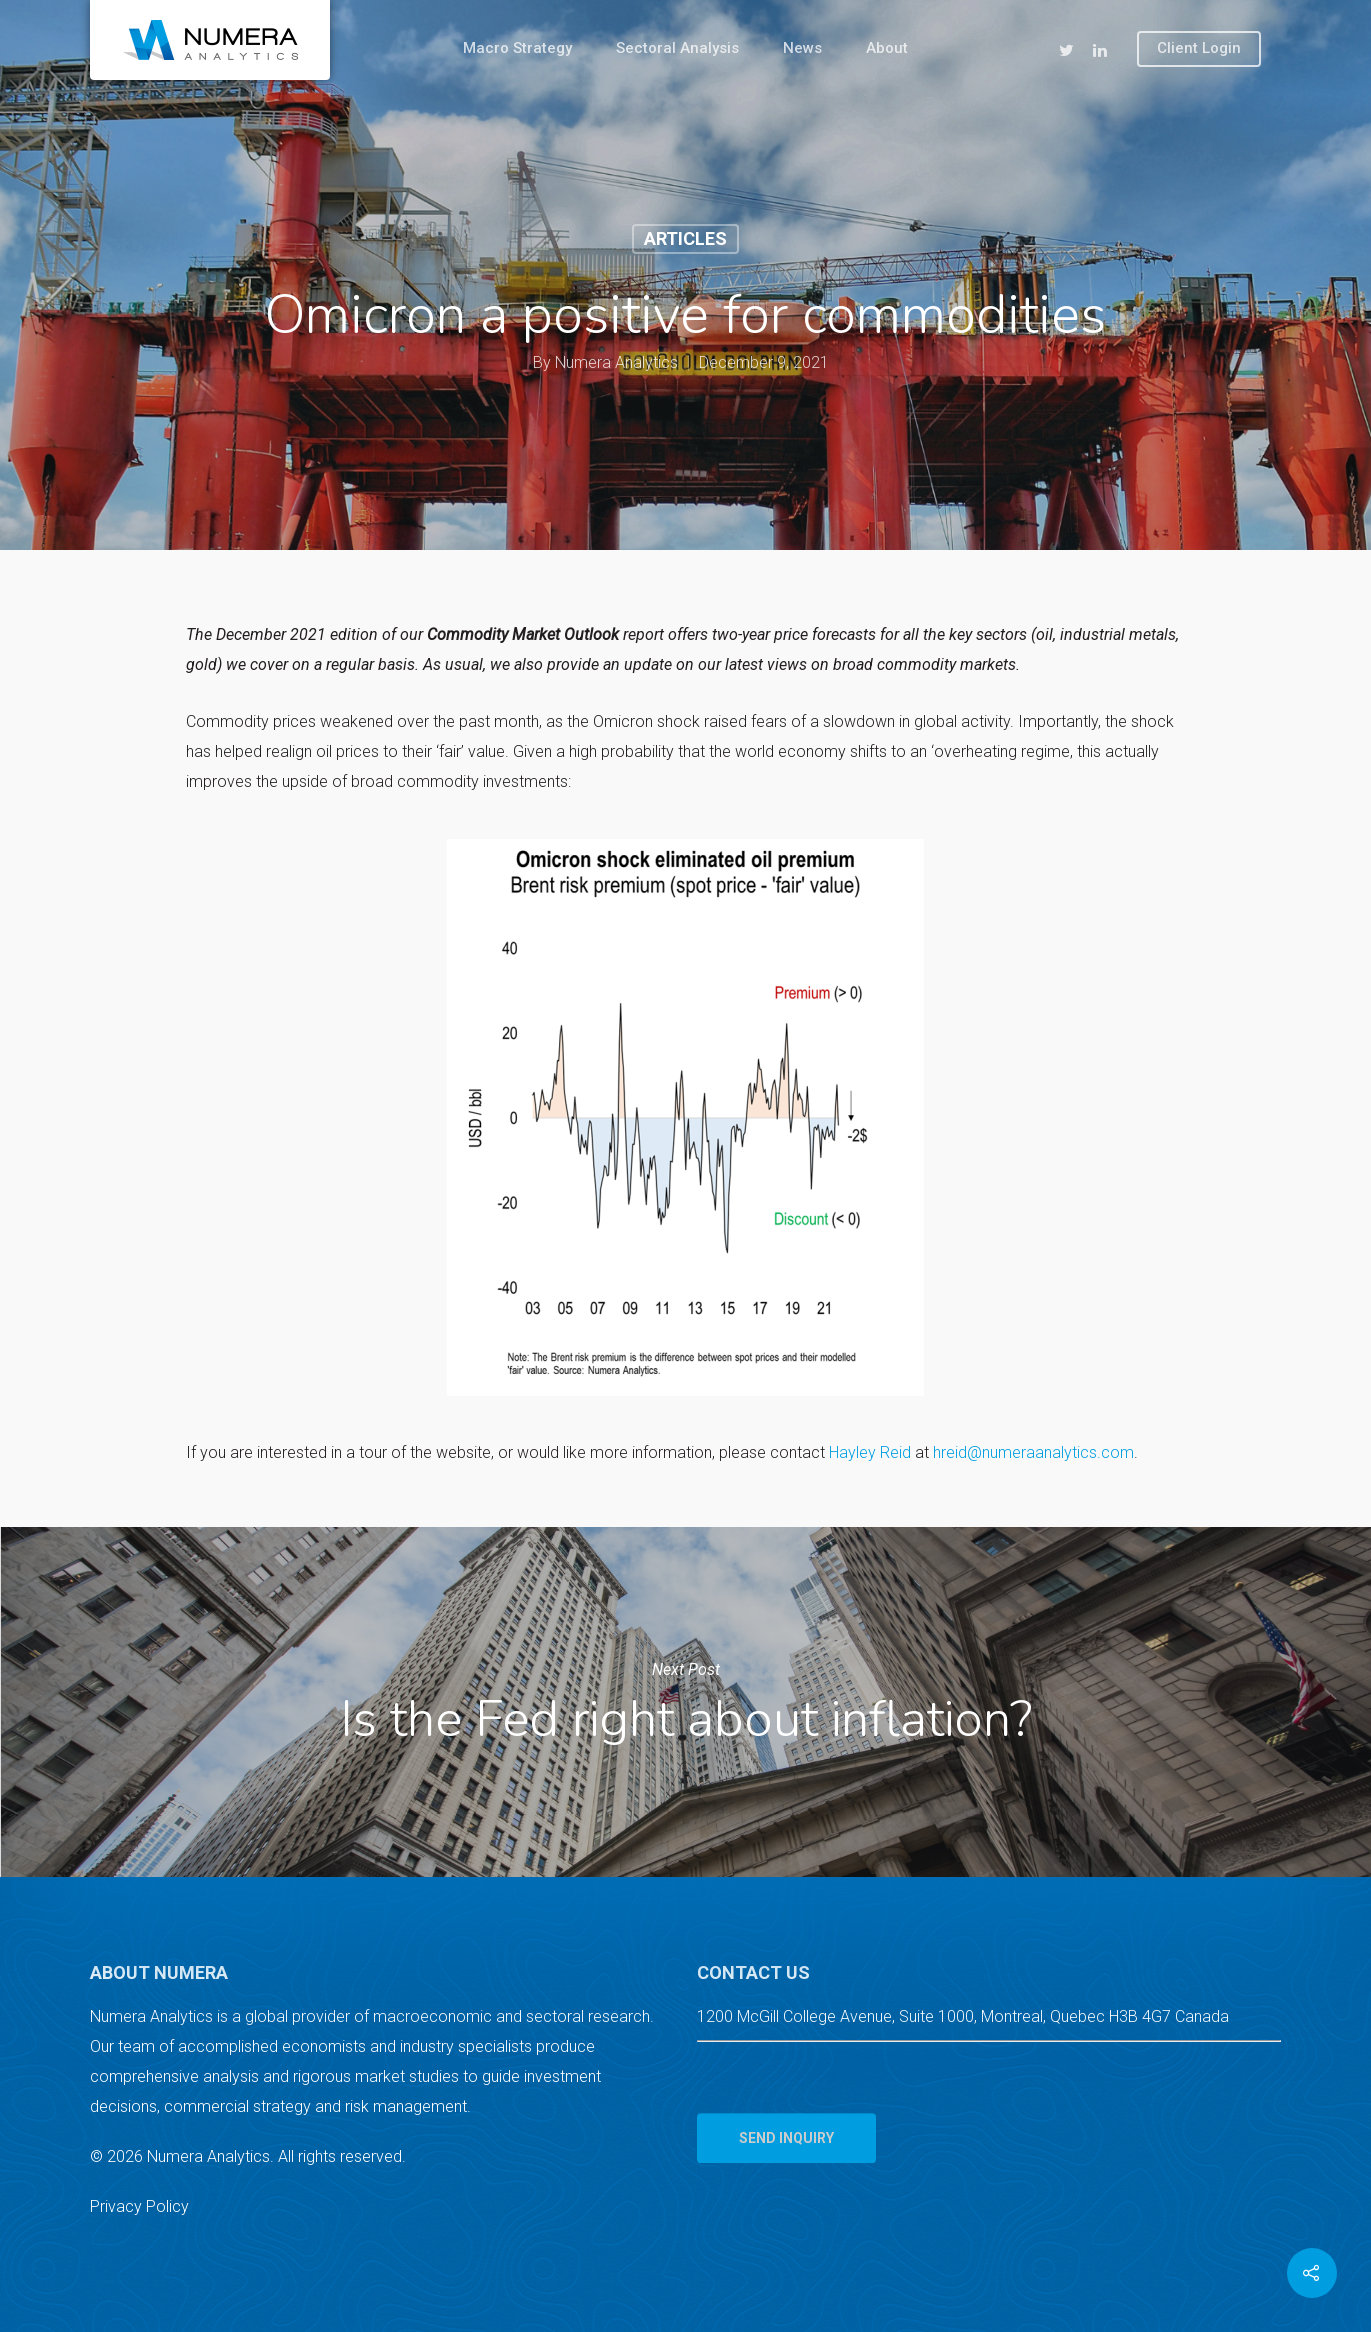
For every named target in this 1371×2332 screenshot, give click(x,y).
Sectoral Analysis (677, 48)
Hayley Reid (870, 1452)
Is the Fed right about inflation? (685, 1702)
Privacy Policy (139, 2206)
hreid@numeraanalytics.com (1033, 1452)
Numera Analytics (616, 362)
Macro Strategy (517, 48)
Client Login (1199, 48)
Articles (685, 238)
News (802, 48)
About (887, 48)
